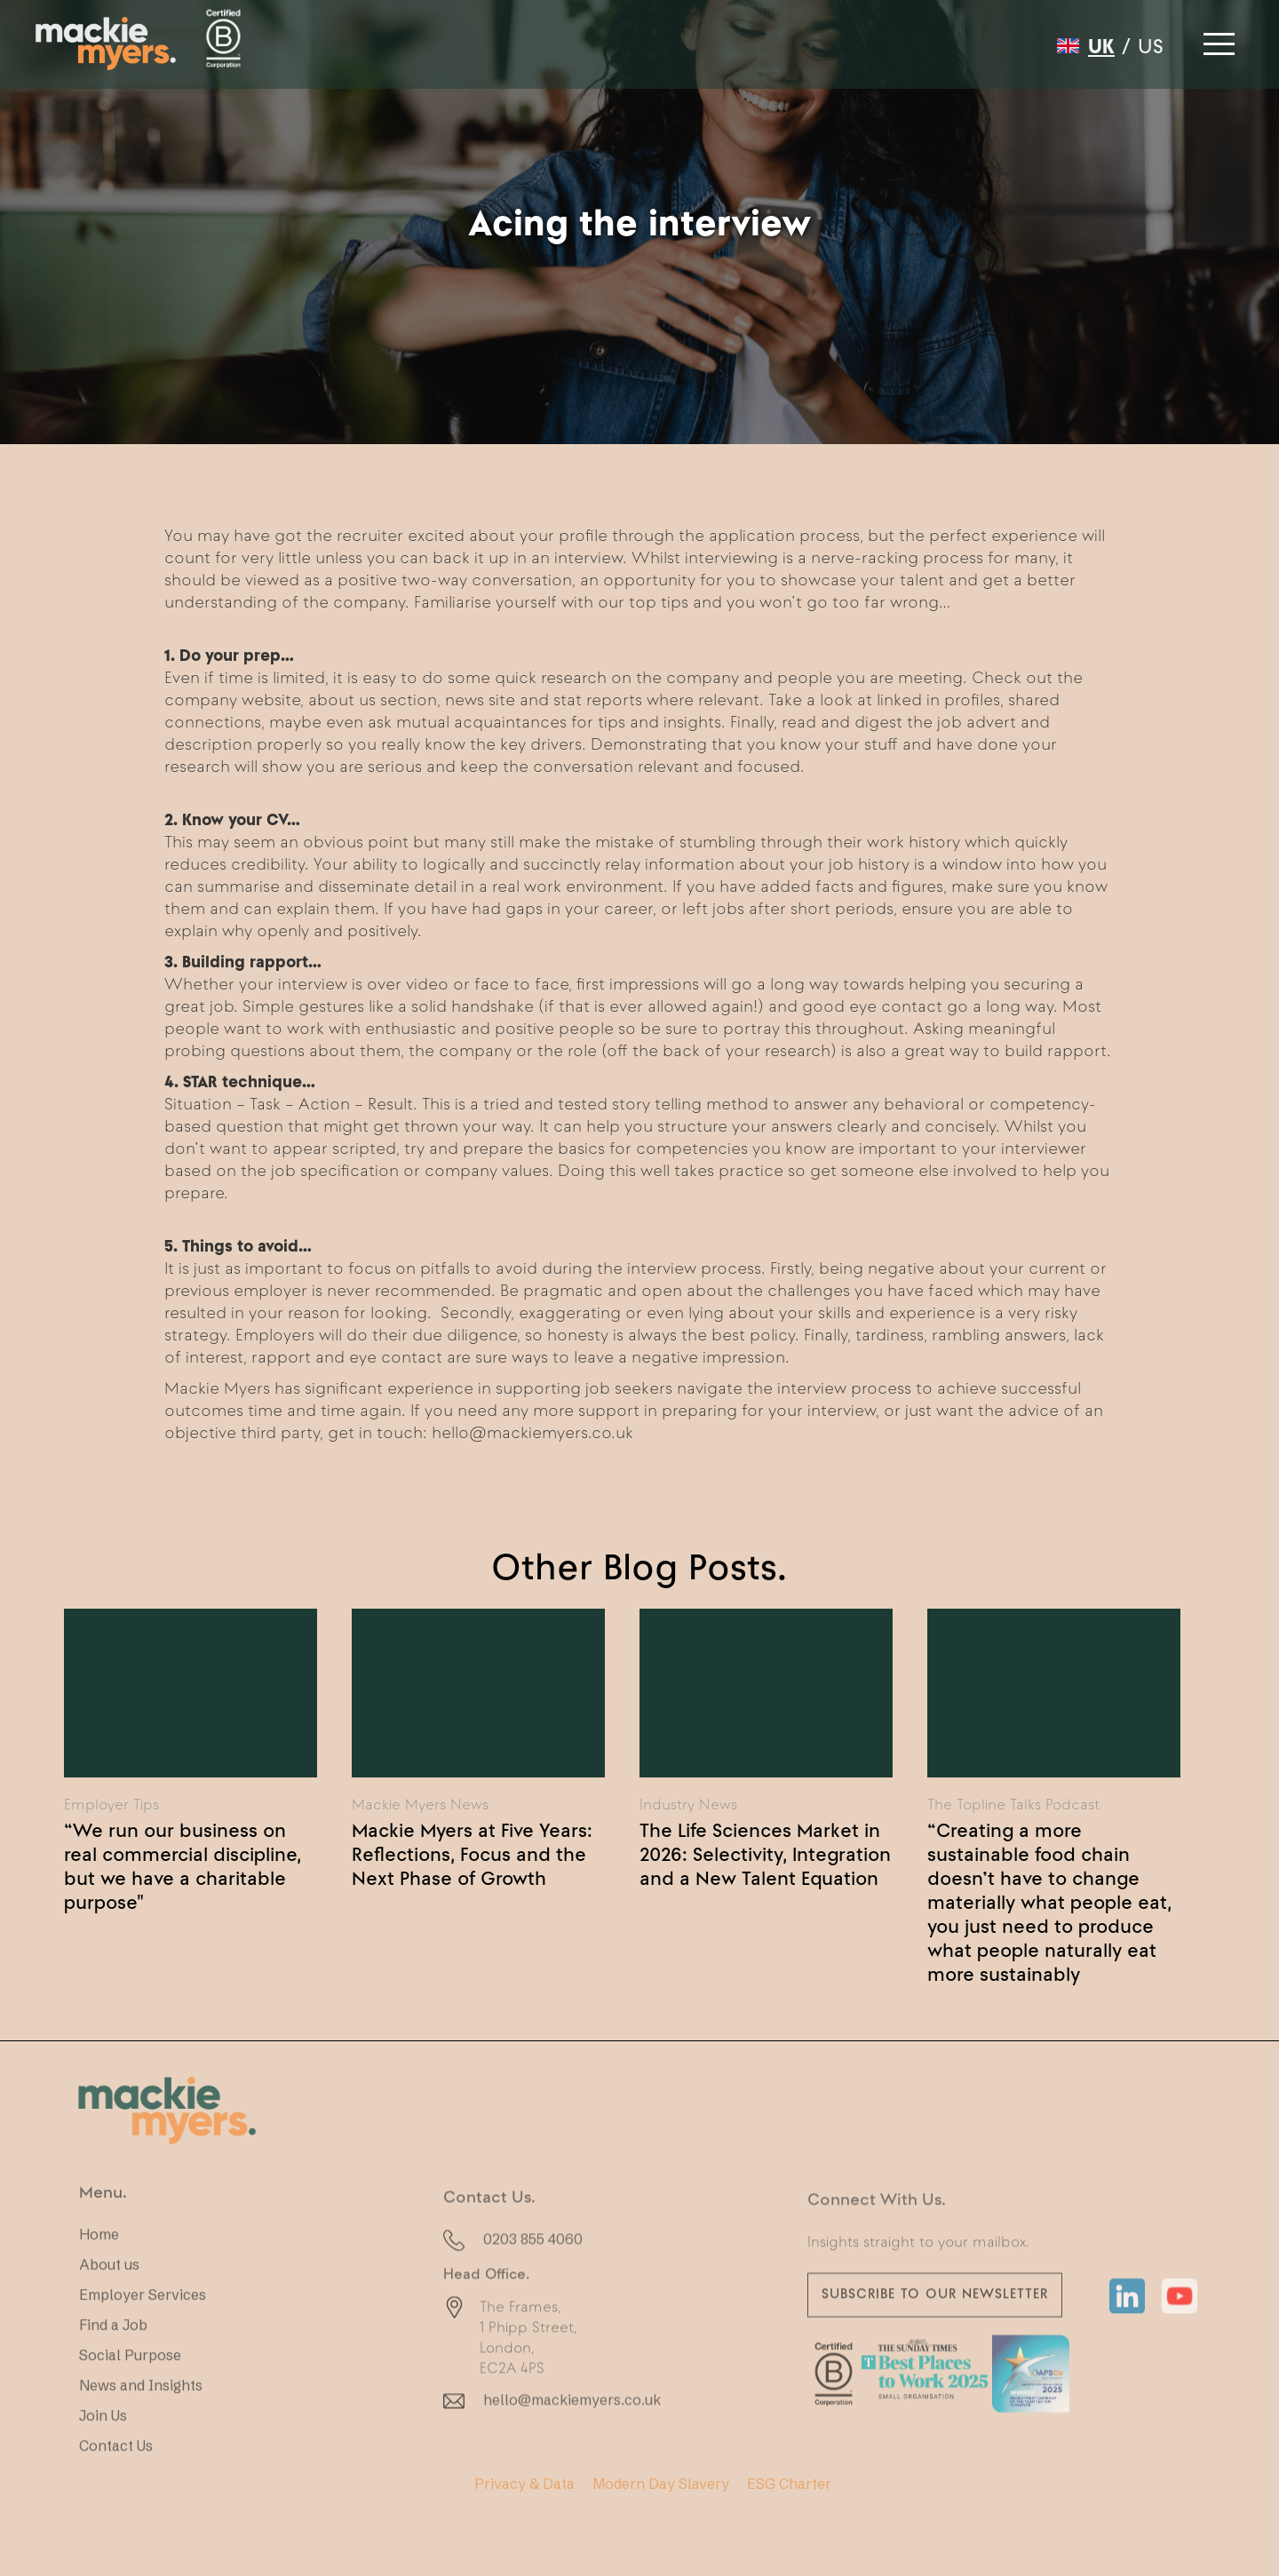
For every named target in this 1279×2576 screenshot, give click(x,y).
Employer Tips (111, 1804)
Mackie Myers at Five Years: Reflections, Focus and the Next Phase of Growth (472, 1853)
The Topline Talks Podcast (1013, 1804)
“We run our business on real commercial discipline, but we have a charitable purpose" (182, 1865)
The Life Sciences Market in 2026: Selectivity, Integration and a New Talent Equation (765, 1853)
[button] (1216, 39)
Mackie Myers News (420, 1804)
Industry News (688, 1804)
